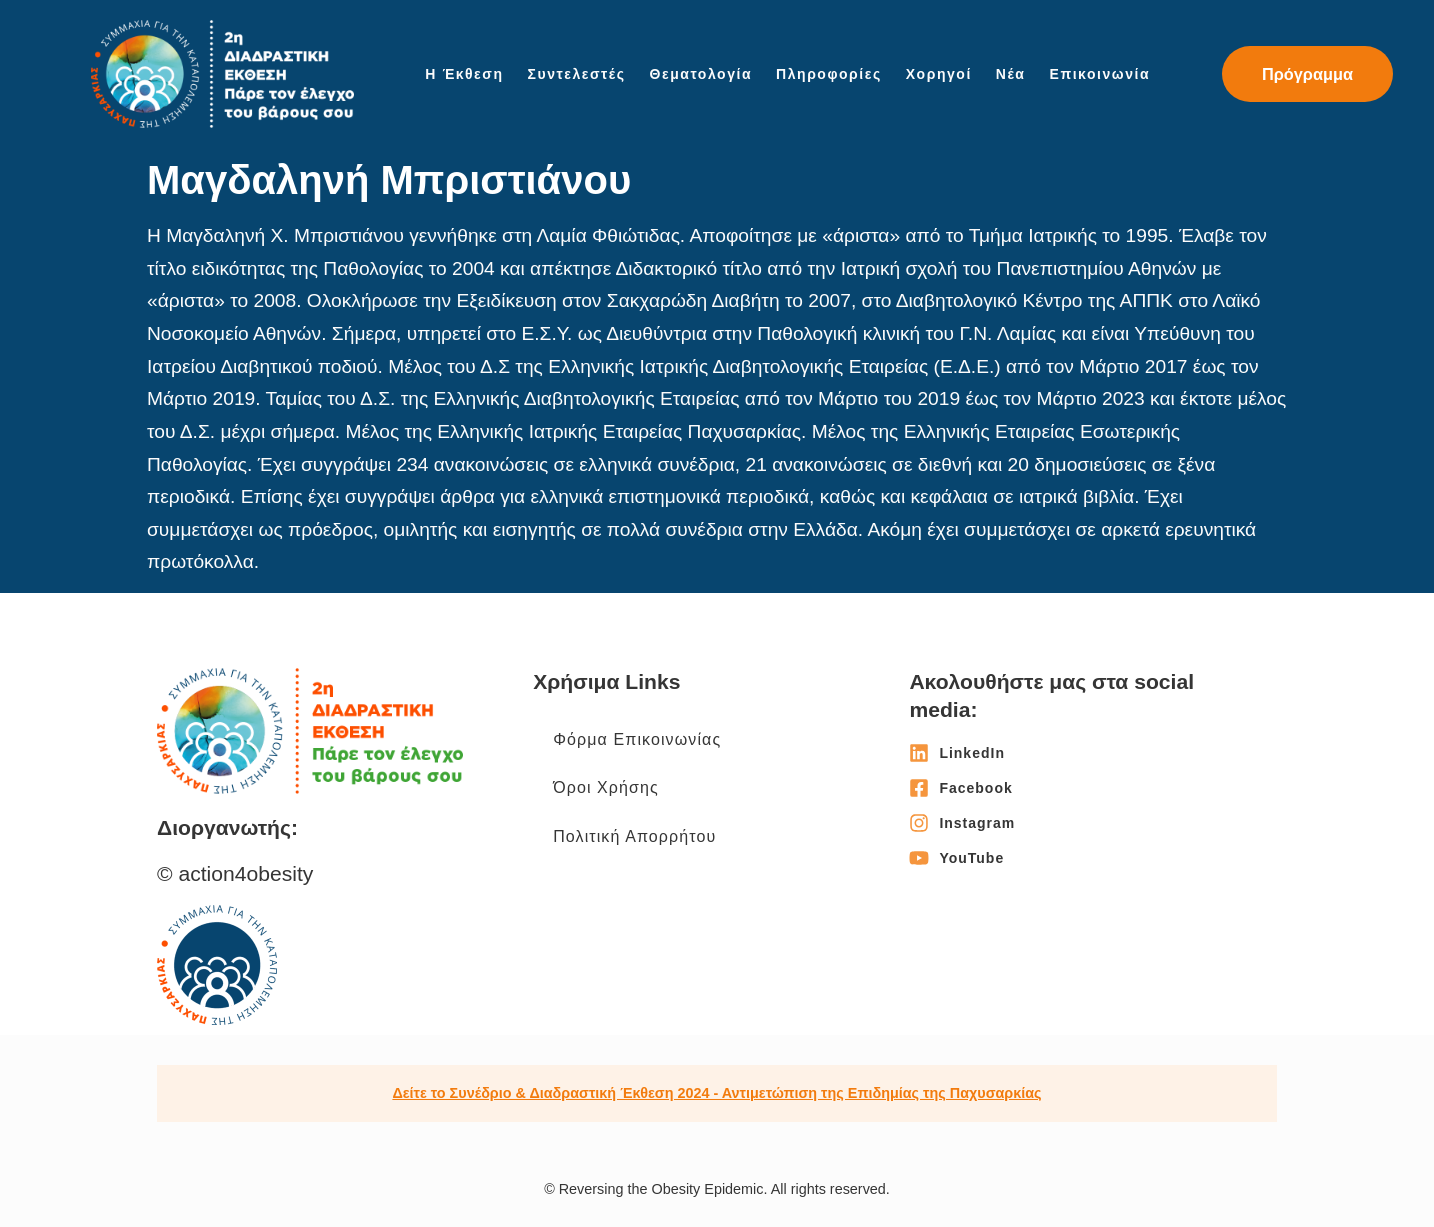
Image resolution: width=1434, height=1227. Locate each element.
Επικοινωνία (1100, 74)
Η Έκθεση (464, 74)
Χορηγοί (939, 74)
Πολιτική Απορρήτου (634, 836)
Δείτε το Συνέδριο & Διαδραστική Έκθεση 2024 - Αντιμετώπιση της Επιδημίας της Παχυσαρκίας (716, 1093)
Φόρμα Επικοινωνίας (637, 739)
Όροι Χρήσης (606, 787)
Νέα (1011, 74)
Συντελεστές (577, 74)
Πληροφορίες (829, 74)
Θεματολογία (701, 74)
